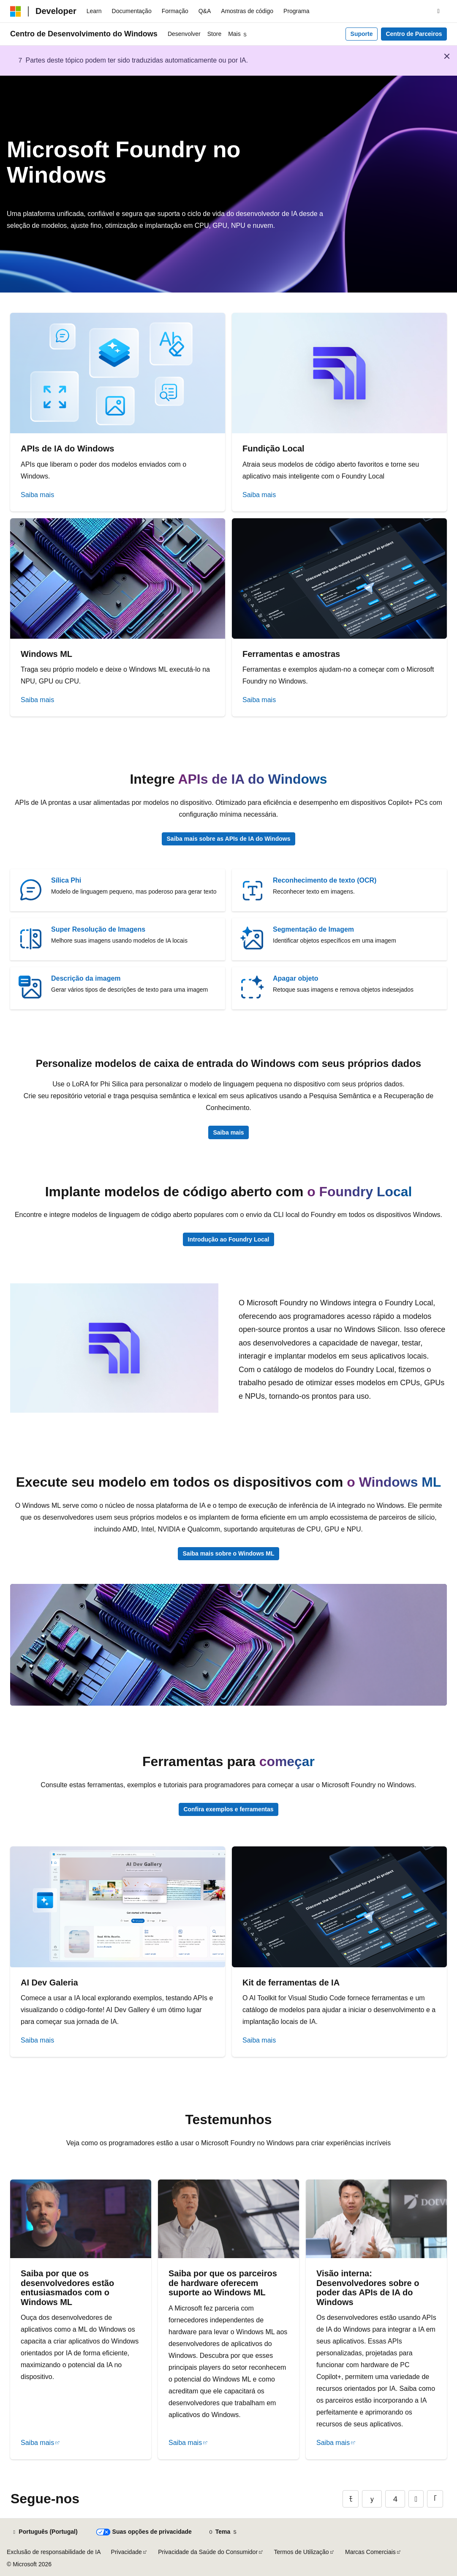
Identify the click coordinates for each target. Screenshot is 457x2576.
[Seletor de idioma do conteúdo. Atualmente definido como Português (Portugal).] (44, 2532)
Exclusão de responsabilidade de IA (54, 2552)
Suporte (362, 33)
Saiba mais (37, 494)
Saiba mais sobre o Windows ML (229, 1553)
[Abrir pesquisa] (438, 11)
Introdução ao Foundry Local (228, 1239)
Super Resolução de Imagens (98, 929)
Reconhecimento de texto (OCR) (324, 880)
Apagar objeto (295, 978)
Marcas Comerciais (370, 2552)
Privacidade (126, 2552)
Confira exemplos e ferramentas (228, 1809)
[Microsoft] (15, 11)
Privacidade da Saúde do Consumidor (208, 2552)
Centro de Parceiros (414, 33)
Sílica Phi (66, 880)
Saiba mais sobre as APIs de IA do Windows (229, 838)
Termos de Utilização (301, 2552)
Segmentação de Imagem (313, 929)
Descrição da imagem (86, 978)
